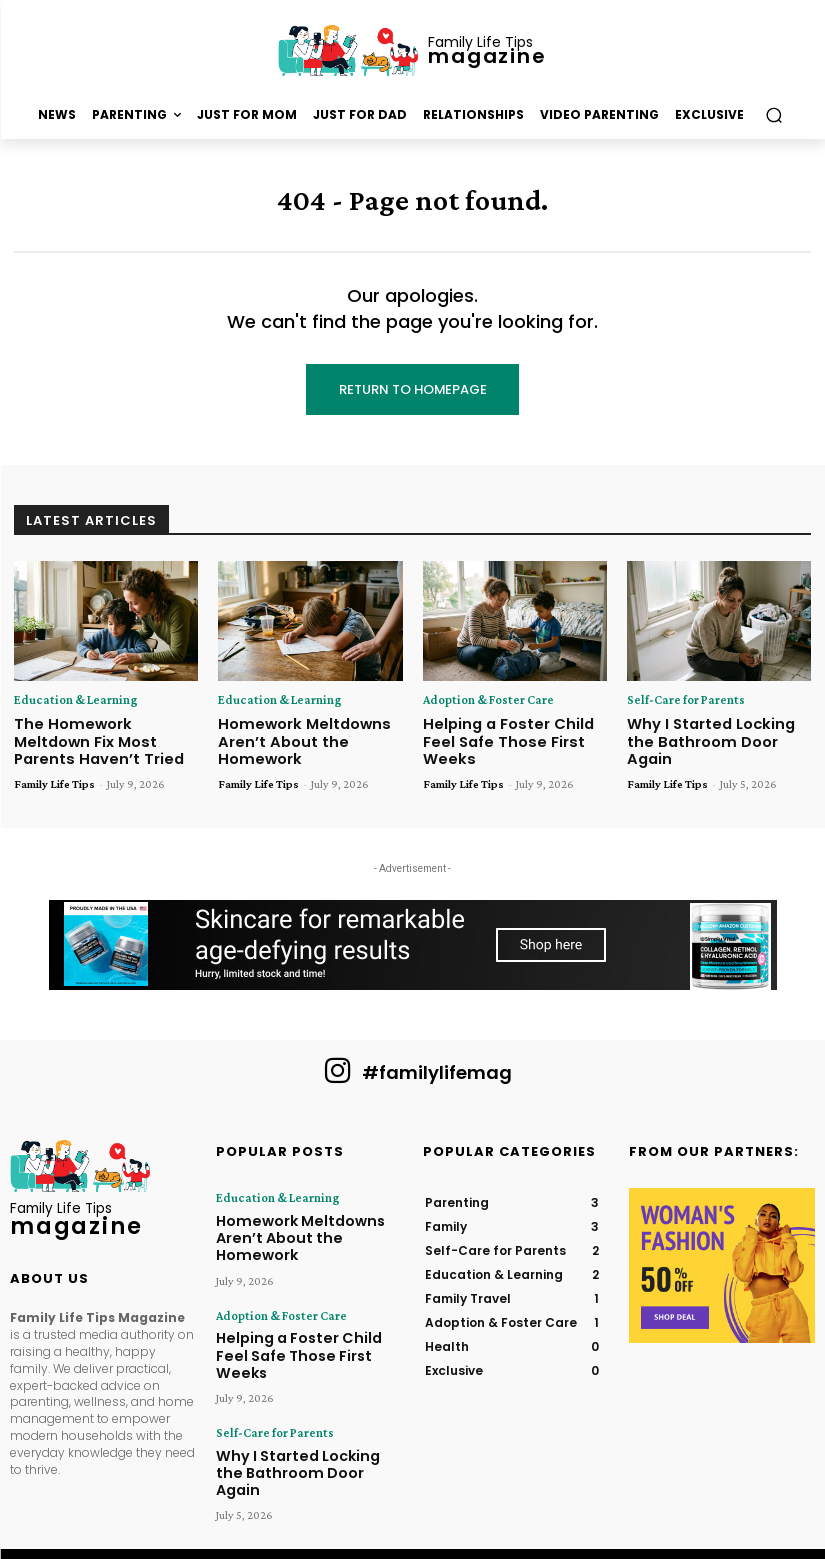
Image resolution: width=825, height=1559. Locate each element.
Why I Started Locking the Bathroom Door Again (716, 730)
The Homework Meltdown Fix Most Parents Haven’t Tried (102, 738)
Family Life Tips (54, 777)
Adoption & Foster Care (483, 701)
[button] (773, 115)
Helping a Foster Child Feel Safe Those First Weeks (515, 730)
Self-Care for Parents (679, 701)
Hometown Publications (356, 1517)
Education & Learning (69, 701)
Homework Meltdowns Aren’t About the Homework (295, 738)
